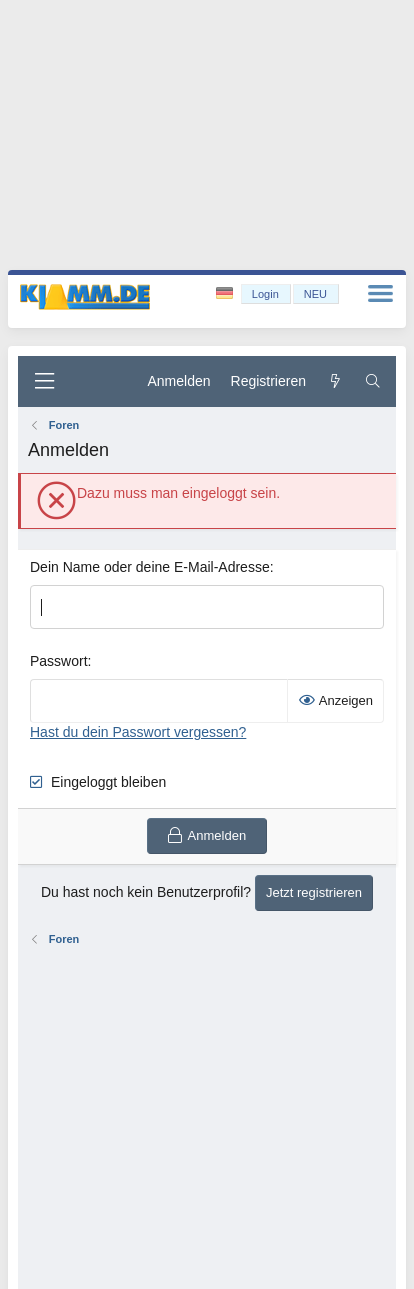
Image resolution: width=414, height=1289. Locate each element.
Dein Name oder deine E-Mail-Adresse (150, 567)
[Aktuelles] (335, 382)
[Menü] (44, 381)
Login (265, 294)
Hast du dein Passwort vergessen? (138, 732)
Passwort (59, 661)
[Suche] (373, 382)
